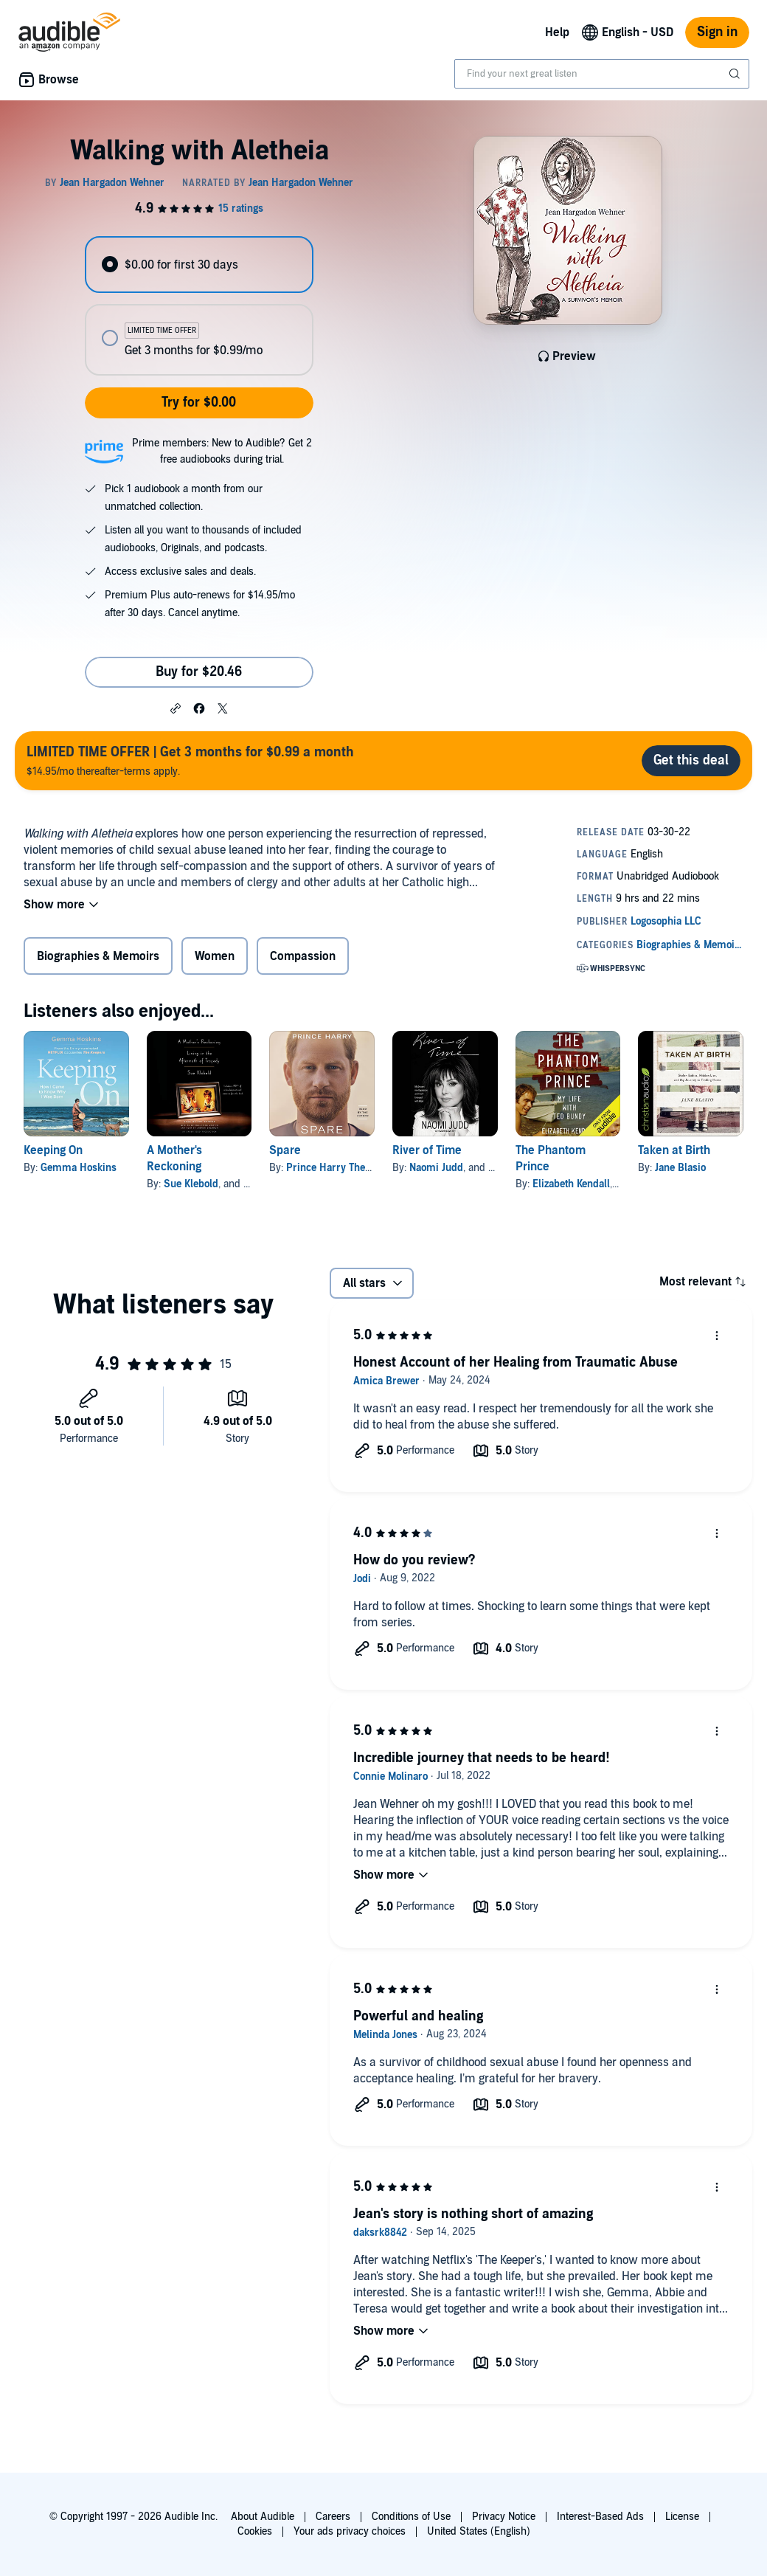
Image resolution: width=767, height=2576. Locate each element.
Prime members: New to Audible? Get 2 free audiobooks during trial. (222, 451)
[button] (175, 707)
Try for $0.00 (199, 402)
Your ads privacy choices (350, 2531)
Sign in (717, 32)
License (682, 2516)
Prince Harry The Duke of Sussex (362, 1167)
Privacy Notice (503, 2516)
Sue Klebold (191, 1184)
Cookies (254, 2531)
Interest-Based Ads (600, 2516)
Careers (333, 2516)
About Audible (262, 2516)
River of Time (427, 1150)
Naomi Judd (436, 1167)
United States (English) (478, 2531)
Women (215, 956)
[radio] (199, 264)
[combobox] (601, 74)
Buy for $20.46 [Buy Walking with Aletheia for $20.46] (199, 672)
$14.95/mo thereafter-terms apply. (190, 760)
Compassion (303, 956)
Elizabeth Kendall (571, 1184)
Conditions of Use (411, 2516)
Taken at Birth (674, 1150)
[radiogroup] (199, 306)
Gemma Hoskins (79, 1167)
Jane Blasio (680, 1167)
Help (557, 32)
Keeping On (53, 1150)
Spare (285, 1150)
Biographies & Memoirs (98, 956)
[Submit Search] (736, 74)
